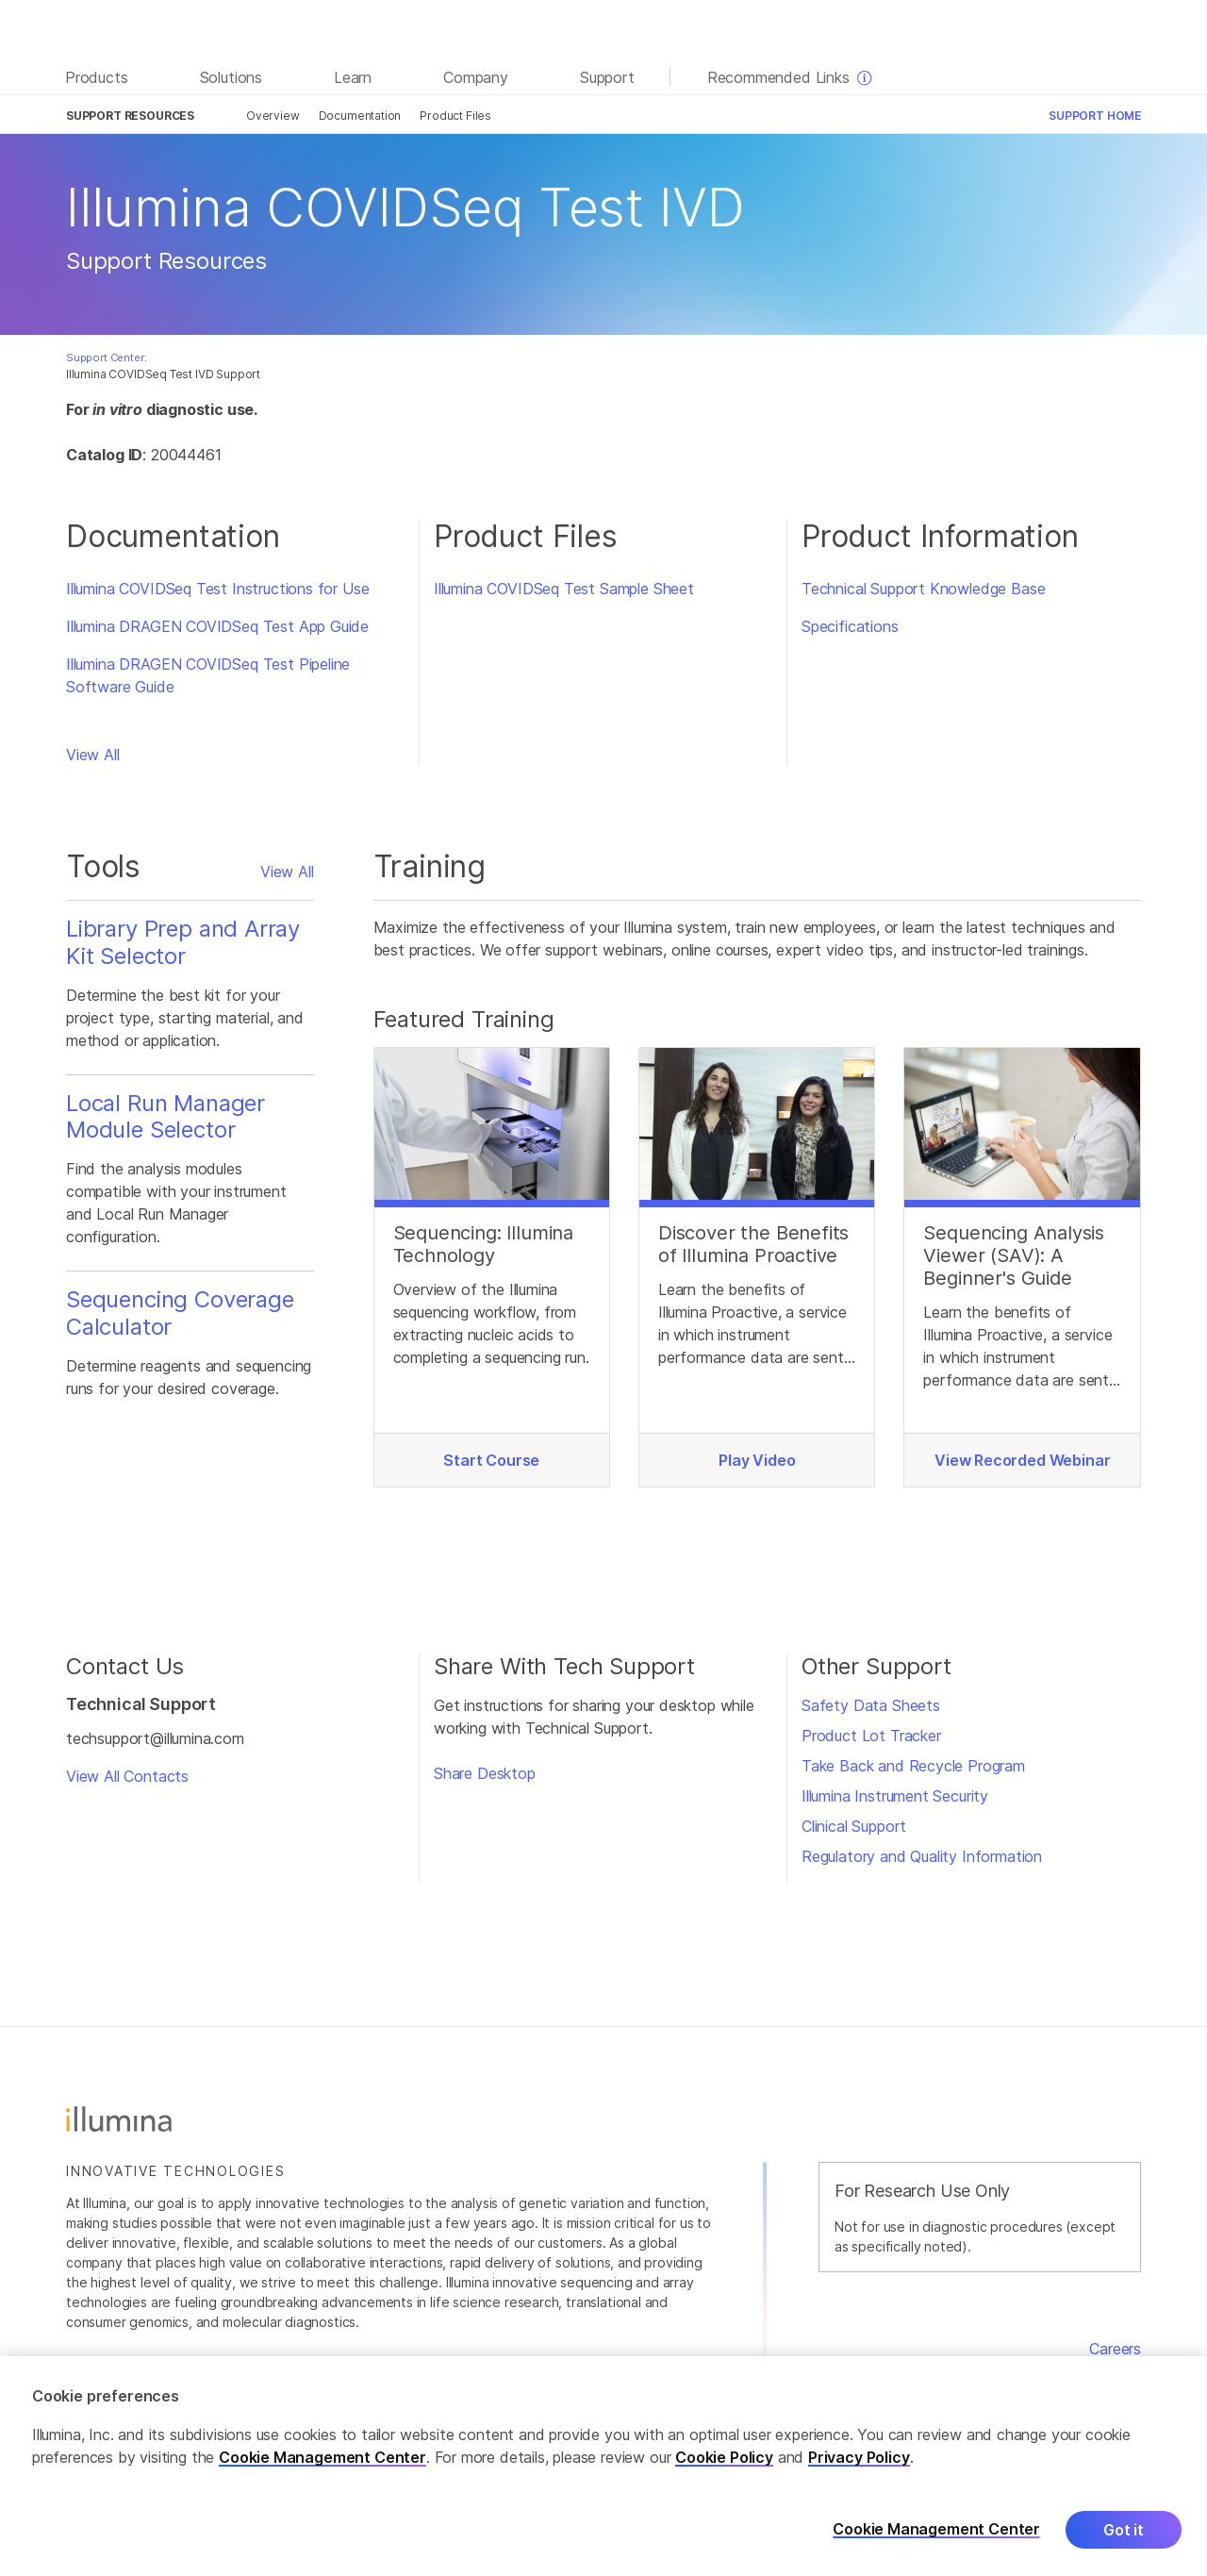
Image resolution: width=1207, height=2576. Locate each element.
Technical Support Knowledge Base (923, 588)
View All (93, 754)
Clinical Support (854, 1826)
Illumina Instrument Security (895, 1796)
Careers (1115, 2348)
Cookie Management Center (322, 2466)
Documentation (360, 115)
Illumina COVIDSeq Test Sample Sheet (564, 588)
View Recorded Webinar (1022, 1460)
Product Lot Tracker (871, 1735)
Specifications (850, 626)
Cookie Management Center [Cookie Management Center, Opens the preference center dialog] (936, 2540)
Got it (1123, 2539)
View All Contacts (127, 1776)
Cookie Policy (724, 2466)
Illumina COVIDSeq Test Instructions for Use (217, 588)
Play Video (757, 1460)
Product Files (455, 115)
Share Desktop (485, 1773)
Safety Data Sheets (871, 1705)
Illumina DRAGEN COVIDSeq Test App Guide (217, 626)
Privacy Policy (859, 2466)
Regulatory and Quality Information (922, 1856)
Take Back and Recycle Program (913, 1765)
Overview (273, 115)
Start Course (491, 1460)
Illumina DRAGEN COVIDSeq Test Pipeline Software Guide (208, 675)
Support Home (1095, 115)
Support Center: (106, 357)
